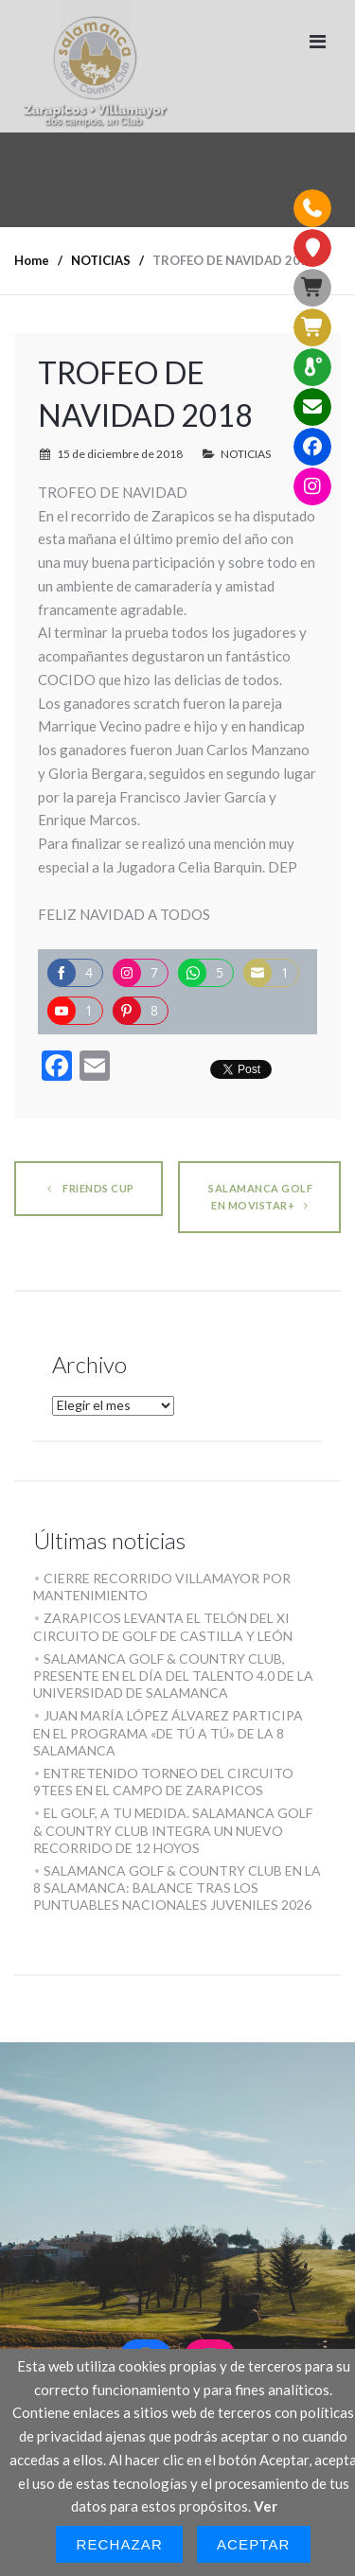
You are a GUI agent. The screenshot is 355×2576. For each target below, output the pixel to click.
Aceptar (254, 2544)
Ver (265, 2505)
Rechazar (119, 2544)
